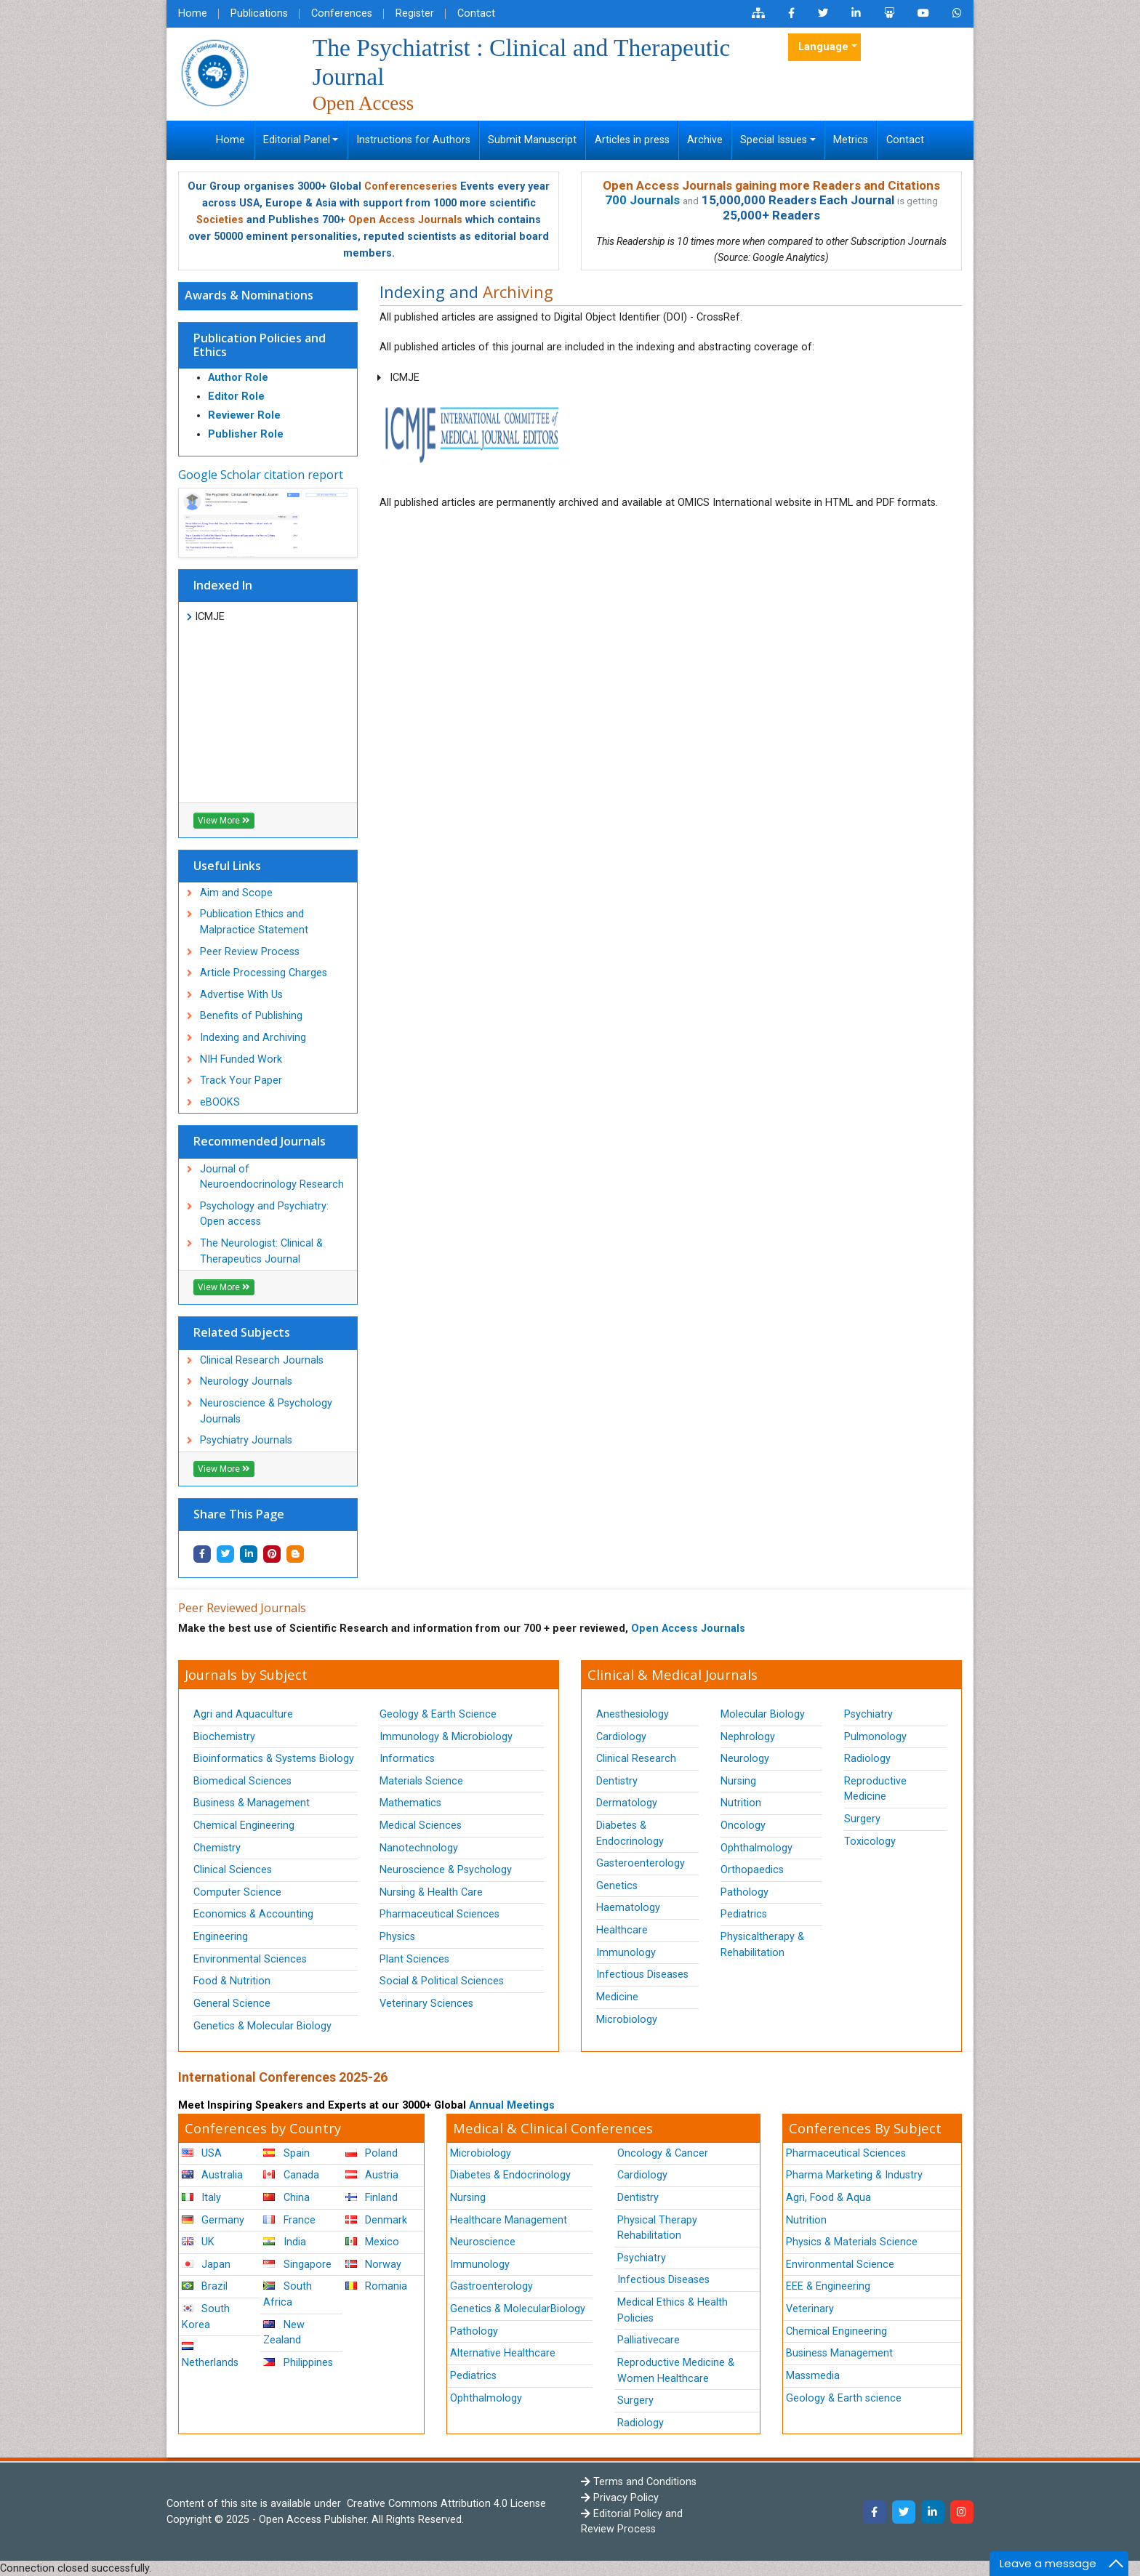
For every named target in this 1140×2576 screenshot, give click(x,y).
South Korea (206, 2317)
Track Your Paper (241, 1080)
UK (198, 2242)
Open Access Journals (405, 220)
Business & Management (251, 1803)
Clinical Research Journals (262, 1360)
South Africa (287, 2294)
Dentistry (617, 1781)
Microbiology (626, 2019)
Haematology (628, 1907)
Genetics (617, 1886)
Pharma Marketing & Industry (854, 2175)
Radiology (867, 1758)
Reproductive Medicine (875, 1789)
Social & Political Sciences (442, 1981)
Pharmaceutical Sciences (439, 1914)
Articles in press (632, 140)
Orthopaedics (752, 1870)
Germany (213, 2220)
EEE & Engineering (828, 2286)
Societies (220, 220)
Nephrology (747, 1737)
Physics (397, 1937)
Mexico (372, 2242)
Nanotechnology (419, 1848)
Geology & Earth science (844, 2398)
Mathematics (410, 1803)
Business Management (839, 2353)
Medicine (617, 1997)
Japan (206, 2264)
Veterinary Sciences (426, 2003)
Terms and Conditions (639, 2482)
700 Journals (642, 200)
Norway (373, 2264)
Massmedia (813, 2376)
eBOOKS (220, 1102)
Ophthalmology (756, 1848)
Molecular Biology (762, 1714)
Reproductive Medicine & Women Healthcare (675, 2370)
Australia (212, 2175)
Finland (371, 2197)
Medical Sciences (421, 1825)
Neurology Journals (246, 1381)
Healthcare (622, 1930)
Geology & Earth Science (438, 1714)
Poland (371, 2153)
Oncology (743, 1825)
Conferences (341, 13)
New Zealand (283, 2333)
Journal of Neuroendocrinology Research (272, 1177)
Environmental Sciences (250, 1959)
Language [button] (823, 47)
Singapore (297, 2264)
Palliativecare (648, 2340)
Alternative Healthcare (502, 2353)
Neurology (744, 1758)
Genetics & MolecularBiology (517, 2309)
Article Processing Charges (263, 973)
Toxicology (870, 1841)
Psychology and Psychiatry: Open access (264, 1214)
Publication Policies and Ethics (259, 345)
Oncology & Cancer (662, 2153)
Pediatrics (743, 1914)
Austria (371, 2175)
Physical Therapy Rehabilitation (657, 2228)
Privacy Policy (620, 2498)
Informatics (407, 1758)
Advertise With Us (241, 995)
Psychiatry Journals (246, 1440)
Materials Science (421, 1781)
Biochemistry (224, 1737)
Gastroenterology (491, 2286)
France (289, 2220)
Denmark (376, 2220)
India (284, 2242)
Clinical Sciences (232, 1870)
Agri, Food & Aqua (828, 2197)
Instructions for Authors (413, 140)
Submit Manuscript (532, 140)
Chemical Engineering (243, 1825)
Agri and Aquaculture (243, 1714)
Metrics (850, 140)
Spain (286, 2153)
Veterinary (810, 2309)
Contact (476, 13)
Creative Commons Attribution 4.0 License (445, 2503)
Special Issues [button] (773, 140)
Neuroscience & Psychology (446, 1870)
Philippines (297, 2362)
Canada (290, 2175)
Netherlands (210, 2355)
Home (192, 13)
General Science (231, 2003)
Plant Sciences (414, 1959)
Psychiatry (868, 1714)
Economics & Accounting (253, 1914)
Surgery (862, 1819)
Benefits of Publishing (251, 1016)
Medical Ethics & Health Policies (672, 2310)
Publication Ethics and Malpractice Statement (254, 922)
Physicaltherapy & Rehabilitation (762, 1945)
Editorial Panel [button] (296, 140)
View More (224, 821)
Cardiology (621, 1737)
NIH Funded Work (241, 1059)
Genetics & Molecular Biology (262, 2026)
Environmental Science (840, 2264)
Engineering (220, 1937)
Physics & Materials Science (852, 2242)
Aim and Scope (236, 893)
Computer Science (237, 1892)
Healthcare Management (508, 2220)
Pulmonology (875, 1737)
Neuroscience (482, 2242)
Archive (705, 140)
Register (415, 13)
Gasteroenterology (640, 1863)
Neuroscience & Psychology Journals (266, 1411)
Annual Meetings (512, 2105)
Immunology (626, 1953)
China (286, 2197)
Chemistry (217, 1848)
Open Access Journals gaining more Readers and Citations (771, 185)
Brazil (205, 2286)
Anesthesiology (632, 1714)
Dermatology (626, 1803)
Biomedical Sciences (242, 1781)
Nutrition (740, 1803)
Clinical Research (636, 1758)
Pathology (744, 1892)
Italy (201, 2197)
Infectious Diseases (642, 1974)
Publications (259, 13)
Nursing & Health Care (431, 1892)
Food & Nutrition (231, 1981)
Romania (376, 2286)
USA (202, 2153)
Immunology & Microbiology (446, 1737)
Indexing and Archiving (253, 1037)
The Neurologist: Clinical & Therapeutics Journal (261, 1251)
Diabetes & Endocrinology (630, 1833)
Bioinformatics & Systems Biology (273, 1758)
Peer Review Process (250, 952)
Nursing (738, 1781)
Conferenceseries (410, 186)
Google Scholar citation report (260, 475)
